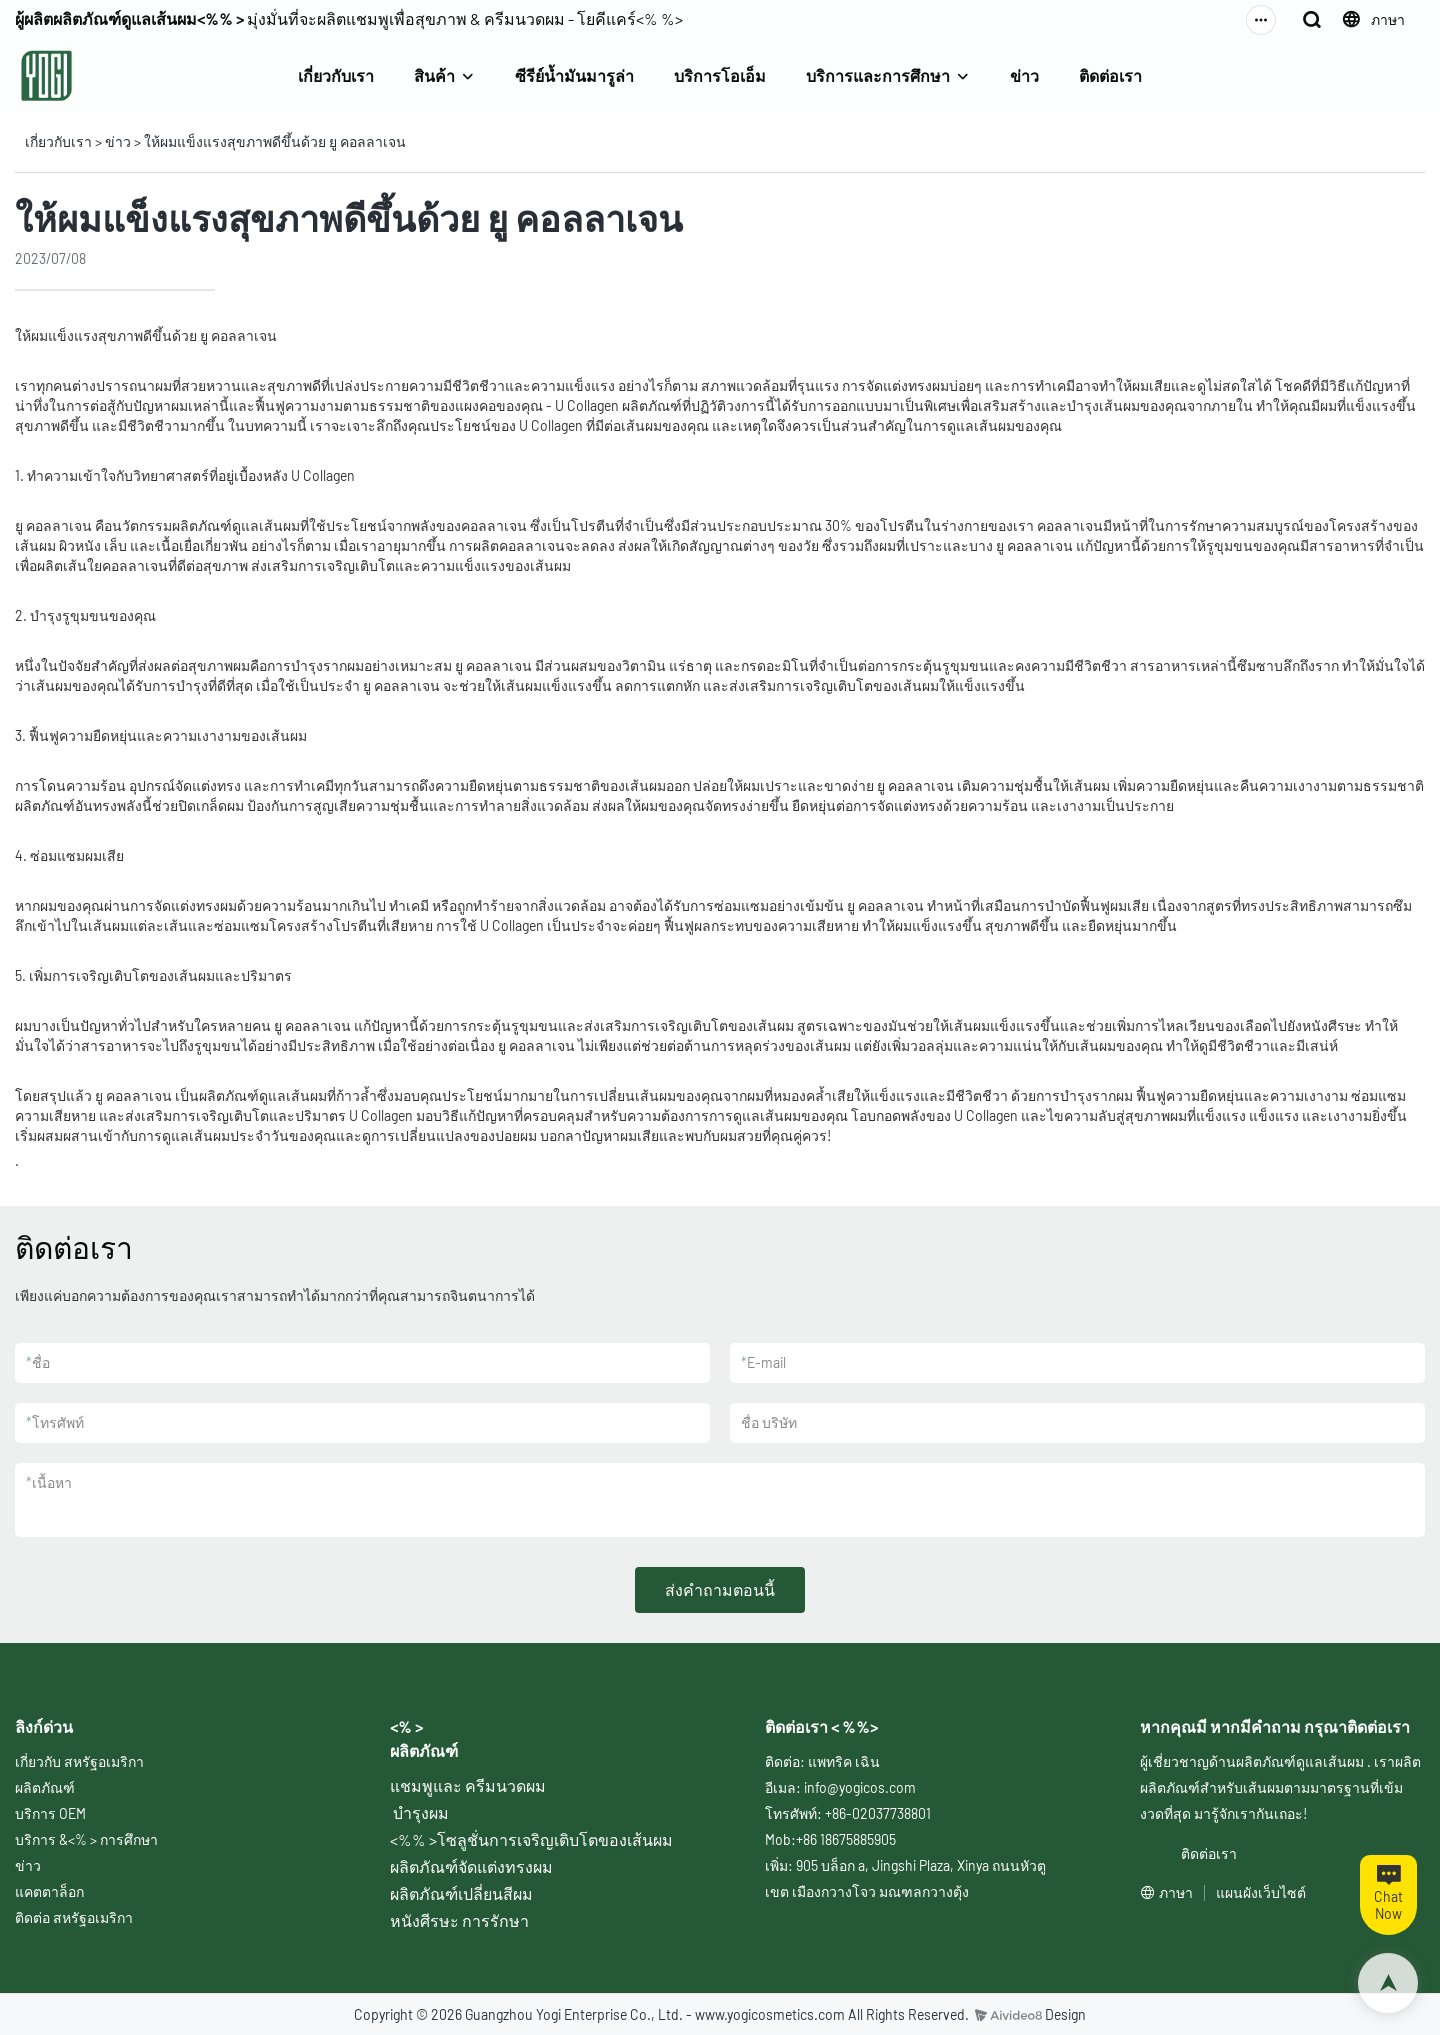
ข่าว (1024, 75)
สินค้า (434, 75)
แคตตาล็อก (49, 1891)
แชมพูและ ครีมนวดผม (468, 1785)
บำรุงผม (421, 1812)
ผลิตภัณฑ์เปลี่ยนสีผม (461, 1893)
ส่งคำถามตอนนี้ (720, 1589)
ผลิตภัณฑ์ (45, 1787)
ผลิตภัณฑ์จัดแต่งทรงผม (471, 1866)
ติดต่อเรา (1110, 75)
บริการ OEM (50, 1813)
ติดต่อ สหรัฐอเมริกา (74, 1917)
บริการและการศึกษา (878, 75)
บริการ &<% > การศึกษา (86, 1839)
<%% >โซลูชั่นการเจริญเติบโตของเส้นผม (531, 1839)
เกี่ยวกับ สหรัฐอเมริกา (79, 1761)
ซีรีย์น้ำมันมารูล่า (574, 75)
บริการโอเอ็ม (720, 75)
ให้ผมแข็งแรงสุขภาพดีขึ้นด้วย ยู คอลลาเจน (275, 141)
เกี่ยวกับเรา (336, 75)
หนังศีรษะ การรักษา (459, 1920)
